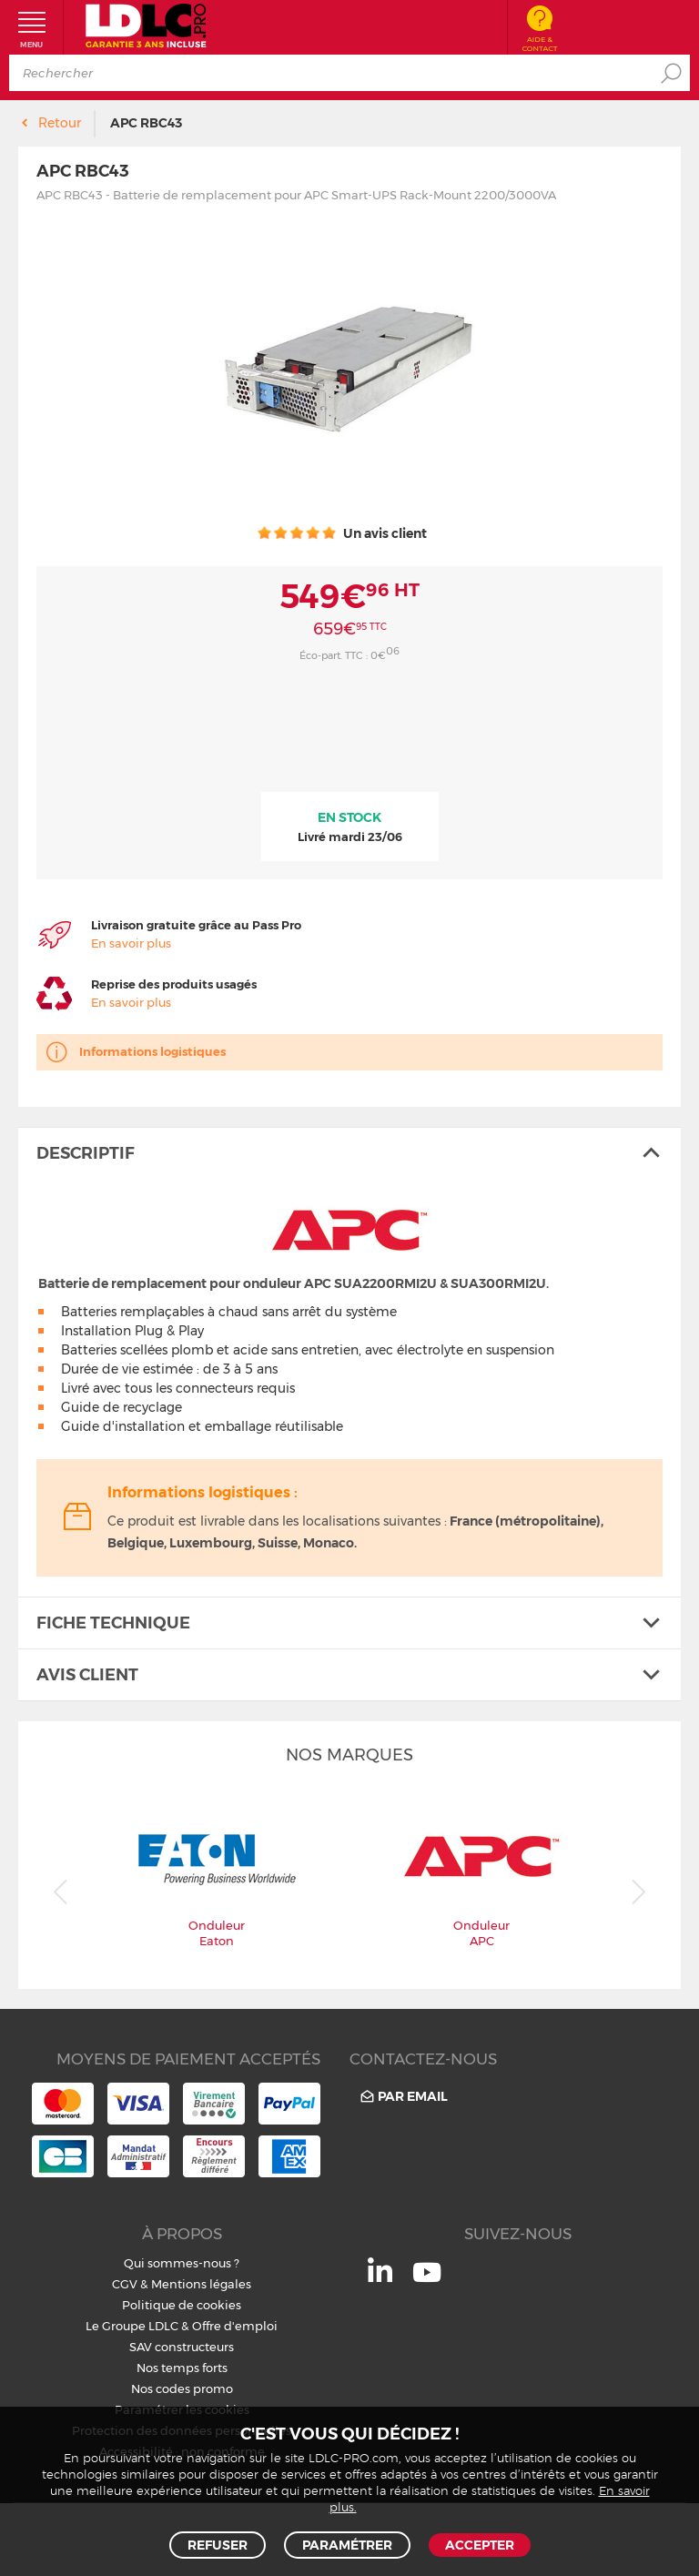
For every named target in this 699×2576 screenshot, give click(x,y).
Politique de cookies (181, 2304)
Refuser (217, 2545)
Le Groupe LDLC (132, 2325)
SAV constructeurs (181, 2346)
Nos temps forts (182, 2367)
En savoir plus (131, 943)
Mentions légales (201, 2284)
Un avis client (342, 533)
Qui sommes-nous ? (181, 2263)
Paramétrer (347, 2545)
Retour (59, 123)
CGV (124, 2284)
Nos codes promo (182, 2388)
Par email (403, 2096)
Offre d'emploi (235, 2325)
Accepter (479, 2545)
